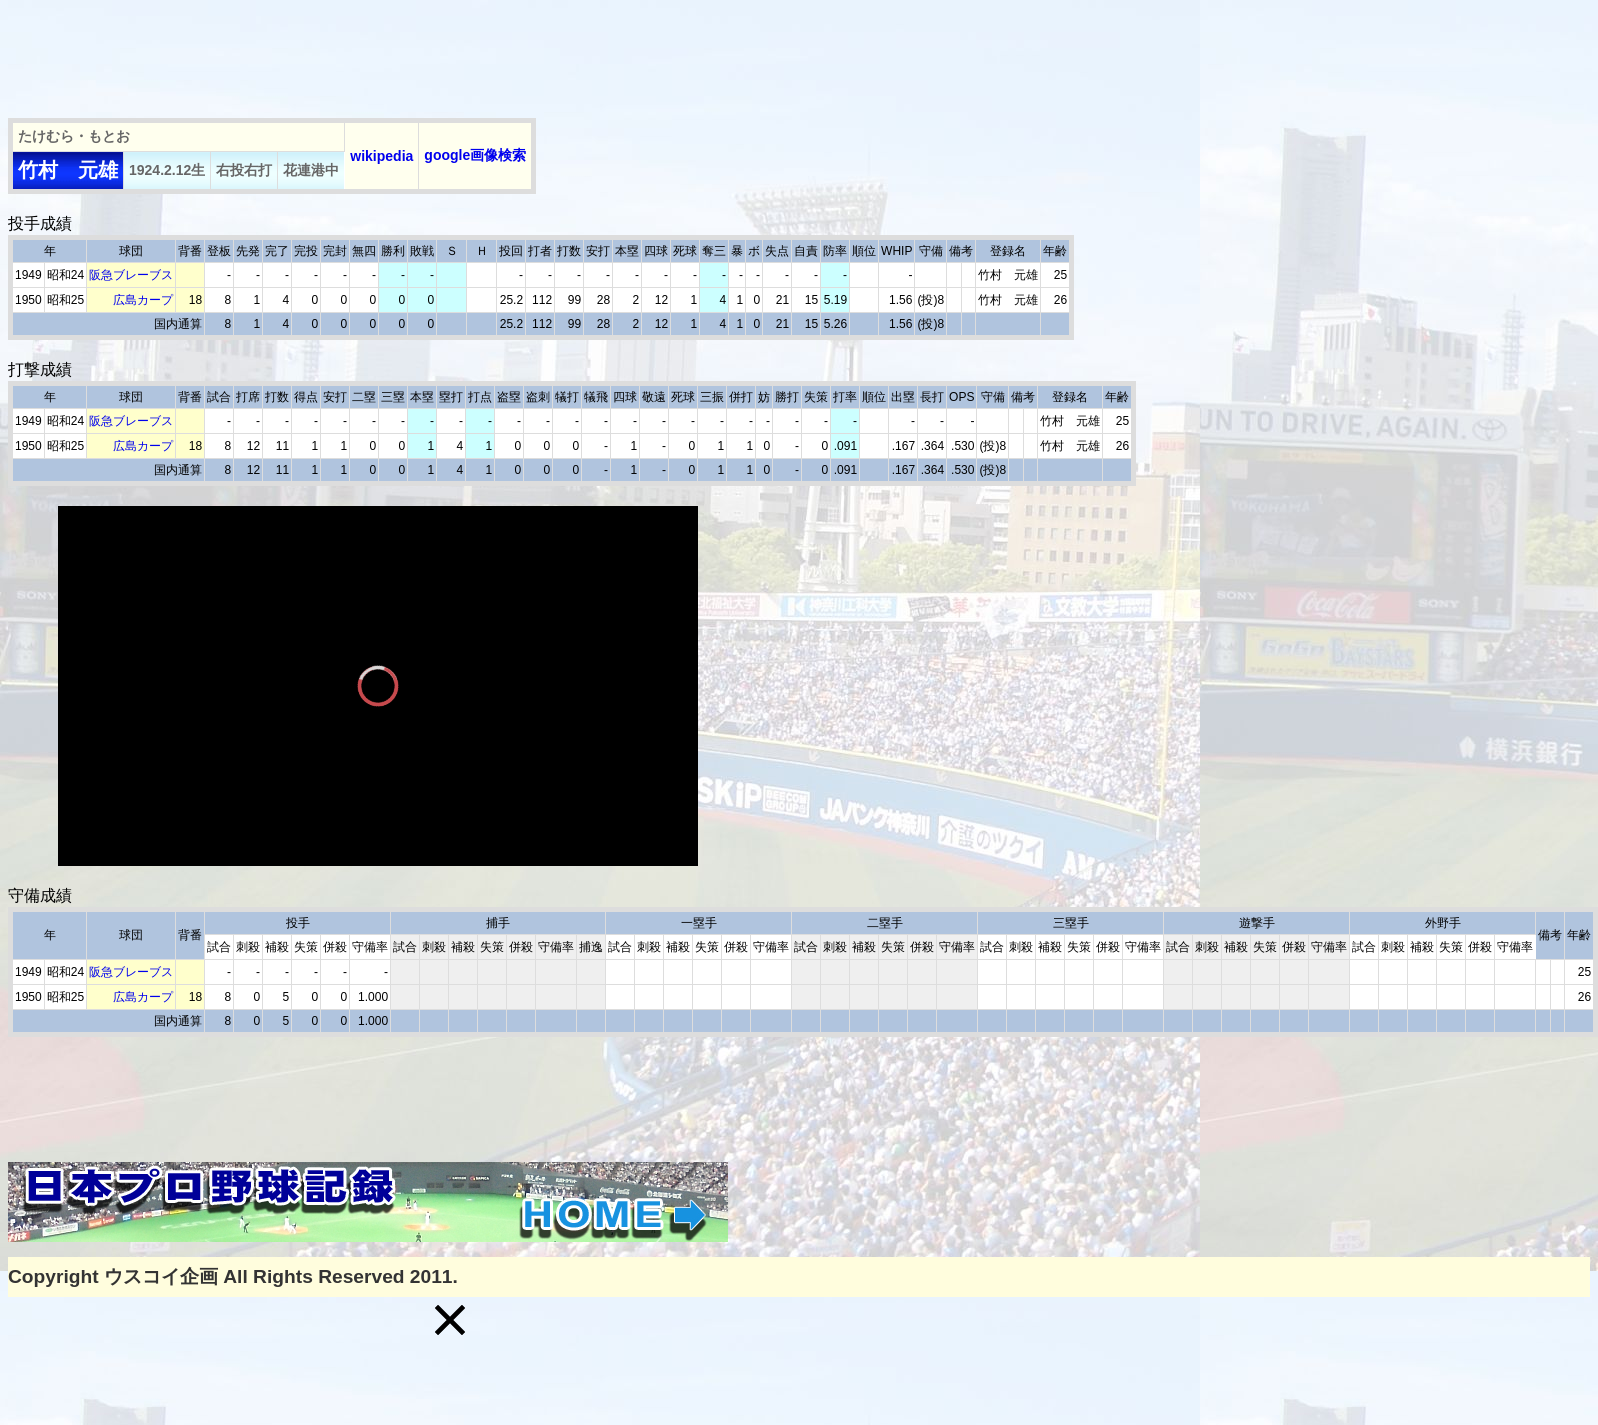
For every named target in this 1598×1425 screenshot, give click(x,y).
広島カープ (143, 300)
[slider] (378, 821)
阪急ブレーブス (131, 275)
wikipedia (381, 156)
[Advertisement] (372, 53)
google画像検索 (475, 155)
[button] (450, 1320)
